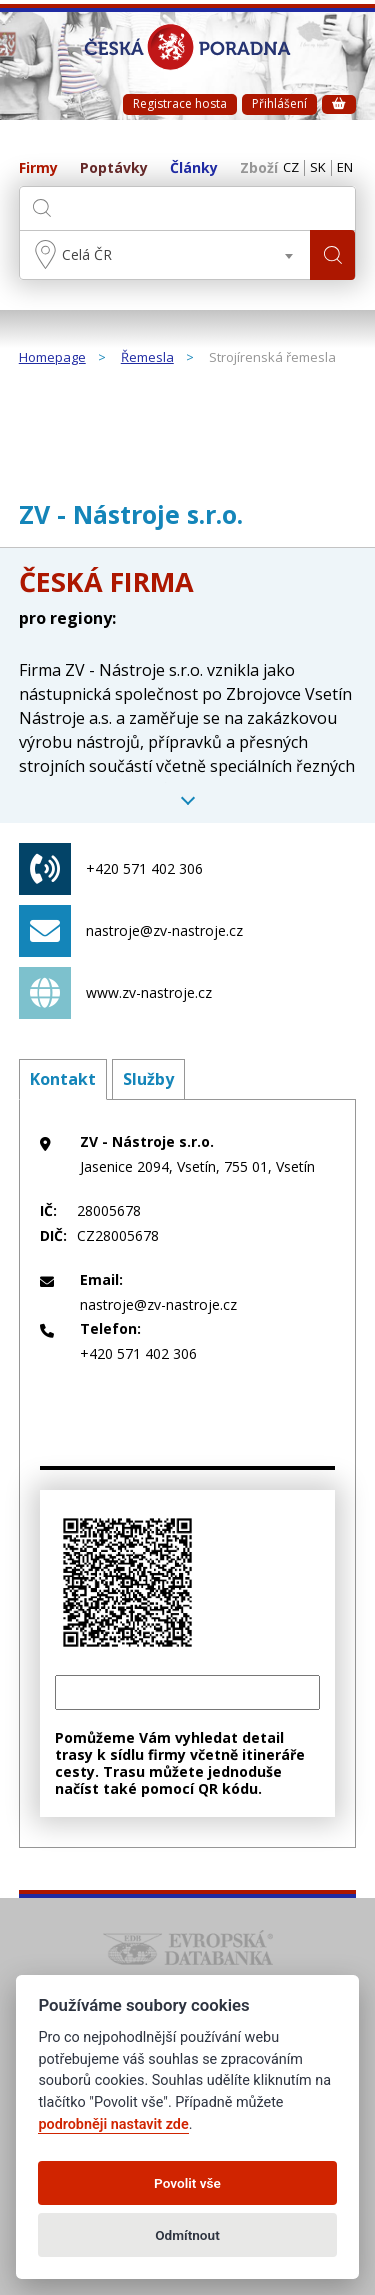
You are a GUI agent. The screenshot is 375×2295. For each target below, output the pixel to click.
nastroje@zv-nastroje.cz (131, 931)
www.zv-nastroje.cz (115, 993)
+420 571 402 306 (111, 869)
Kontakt (63, 1079)
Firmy (38, 168)
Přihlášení (279, 103)
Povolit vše (187, 2183)
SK (318, 168)
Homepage (52, 358)
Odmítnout (187, 2235)
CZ (291, 168)
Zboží (259, 168)
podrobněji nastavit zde (113, 2124)
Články (194, 168)
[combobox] (165, 255)
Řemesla (147, 358)
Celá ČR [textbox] (87, 254)
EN (345, 168)
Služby (148, 1079)
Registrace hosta (180, 103)
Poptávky (114, 168)
